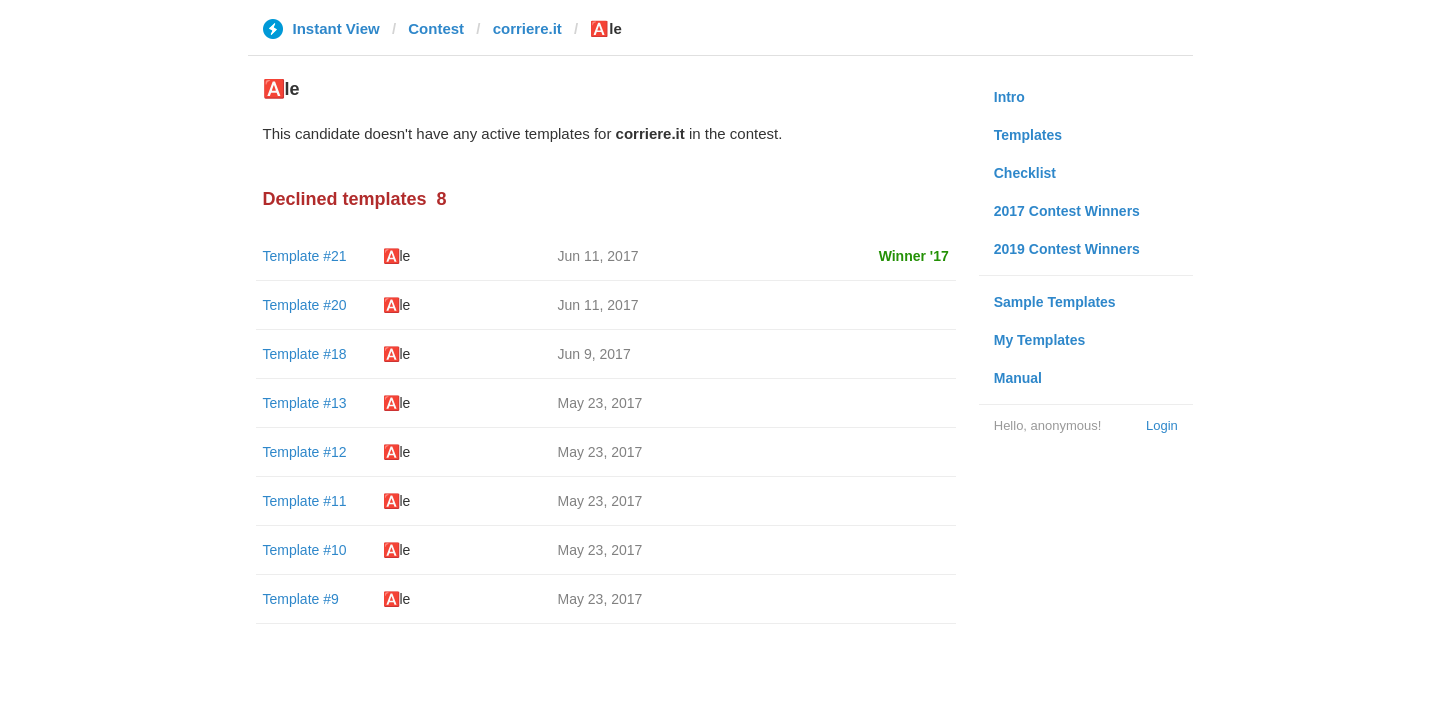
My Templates (1040, 340)
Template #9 (301, 599)
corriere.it (527, 28)
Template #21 (305, 256)
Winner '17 (914, 256)
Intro (1009, 97)
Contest (436, 28)
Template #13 (305, 403)
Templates (1028, 135)
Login (1162, 425)
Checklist (1025, 173)
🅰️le (397, 256)
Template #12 (305, 452)
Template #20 (305, 305)
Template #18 (305, 354)
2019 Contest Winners (1067, 249)
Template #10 (305, 550)
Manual (1018, 378)
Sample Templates (1055, 302)
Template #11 (305, 501)
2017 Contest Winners (1067, 211)
